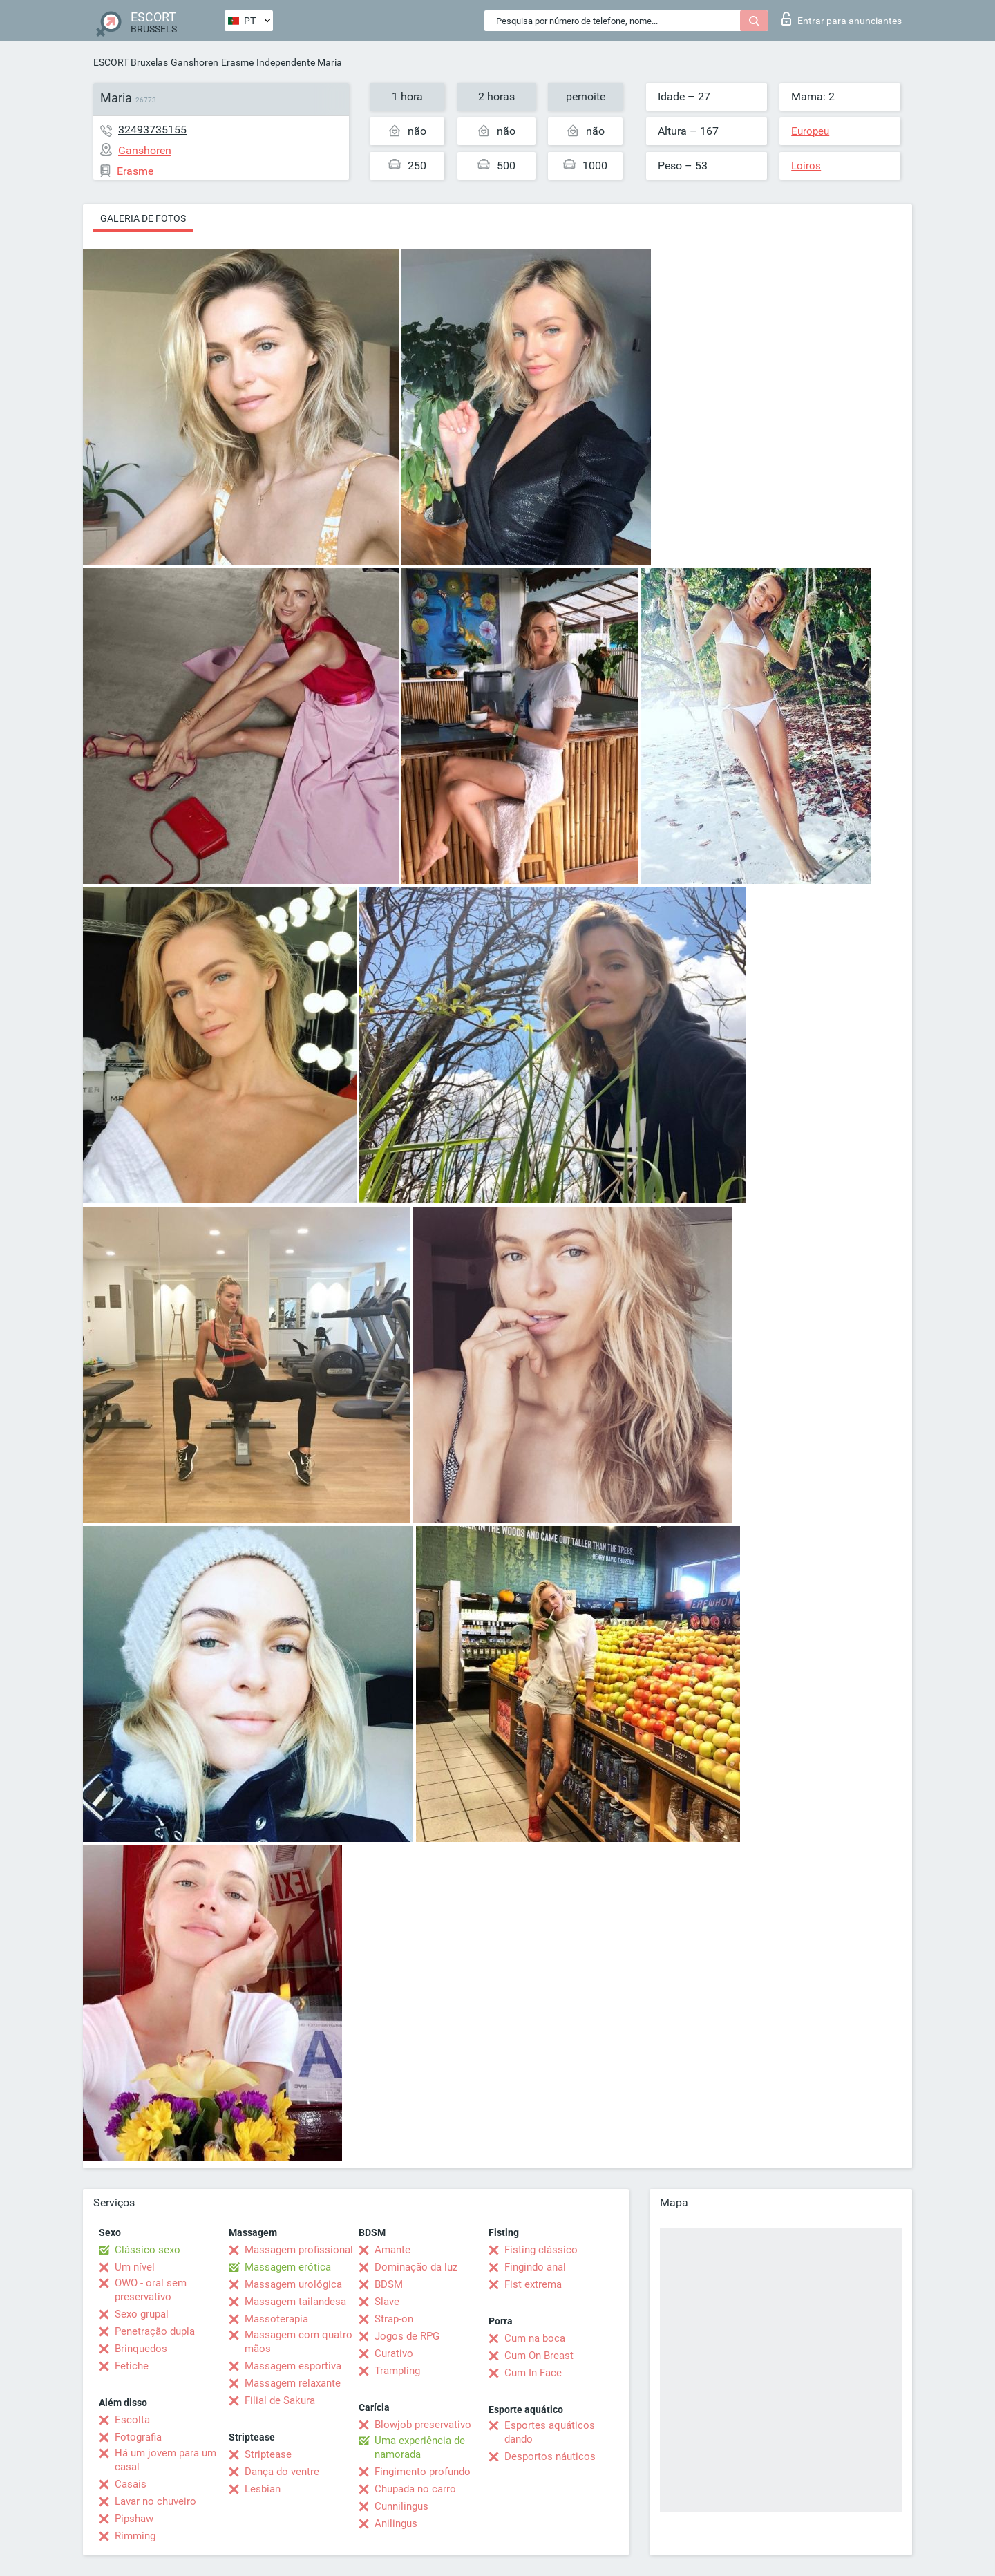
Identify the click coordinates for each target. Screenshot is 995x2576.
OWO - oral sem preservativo (151, 2290)
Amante (392, 2250)
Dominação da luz (416, 2267)
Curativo (394, 2353)
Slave (387, 2301)
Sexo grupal (142, 2314)
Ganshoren (194, 62)
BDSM (389, 2284)
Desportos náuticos (550, 2456)
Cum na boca (534, 2338)
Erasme (237, 62)
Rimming (135, 2536)
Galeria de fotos (143, 218)
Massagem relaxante (293, 2383)
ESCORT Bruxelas (130, 62)
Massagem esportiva (293, 2366)
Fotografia (138, 2437)
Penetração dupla (155, 2331)
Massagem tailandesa (295, 2301)
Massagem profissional (299, 2250)
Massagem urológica (293, 2284)
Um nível (135, 2267)
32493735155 (152, 129)
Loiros (806, 166)
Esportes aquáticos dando (549, 2432)
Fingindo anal (535, 2267)
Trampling (397, 2371)
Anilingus (396, 2523)
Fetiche (132, 2366)
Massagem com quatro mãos (298, 2342)
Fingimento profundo (423, 2471)
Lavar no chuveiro (155, 2501)
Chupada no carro (415, 2489)
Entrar (841, 18)
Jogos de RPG (407, 2336)
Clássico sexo (147, 2250)
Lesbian (263, 2489)
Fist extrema (533, 2284)
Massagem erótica (288, 2267)
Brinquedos (141, 2348)
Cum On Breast (539, 2355)
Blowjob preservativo (423, 2424)
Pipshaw (134, 2518)
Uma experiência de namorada (420, 2447)
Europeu (810, 131)
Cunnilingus (401, 2506)
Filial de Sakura (280, 2400)
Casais (130, 2484)
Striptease (268, 2454)
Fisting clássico (541, 2250)
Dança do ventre (282, 2471)
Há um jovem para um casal (165, 2460)
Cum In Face (533, 2373)
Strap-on (394, 2319)
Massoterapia (276, 2319)
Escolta (132, 2420)
